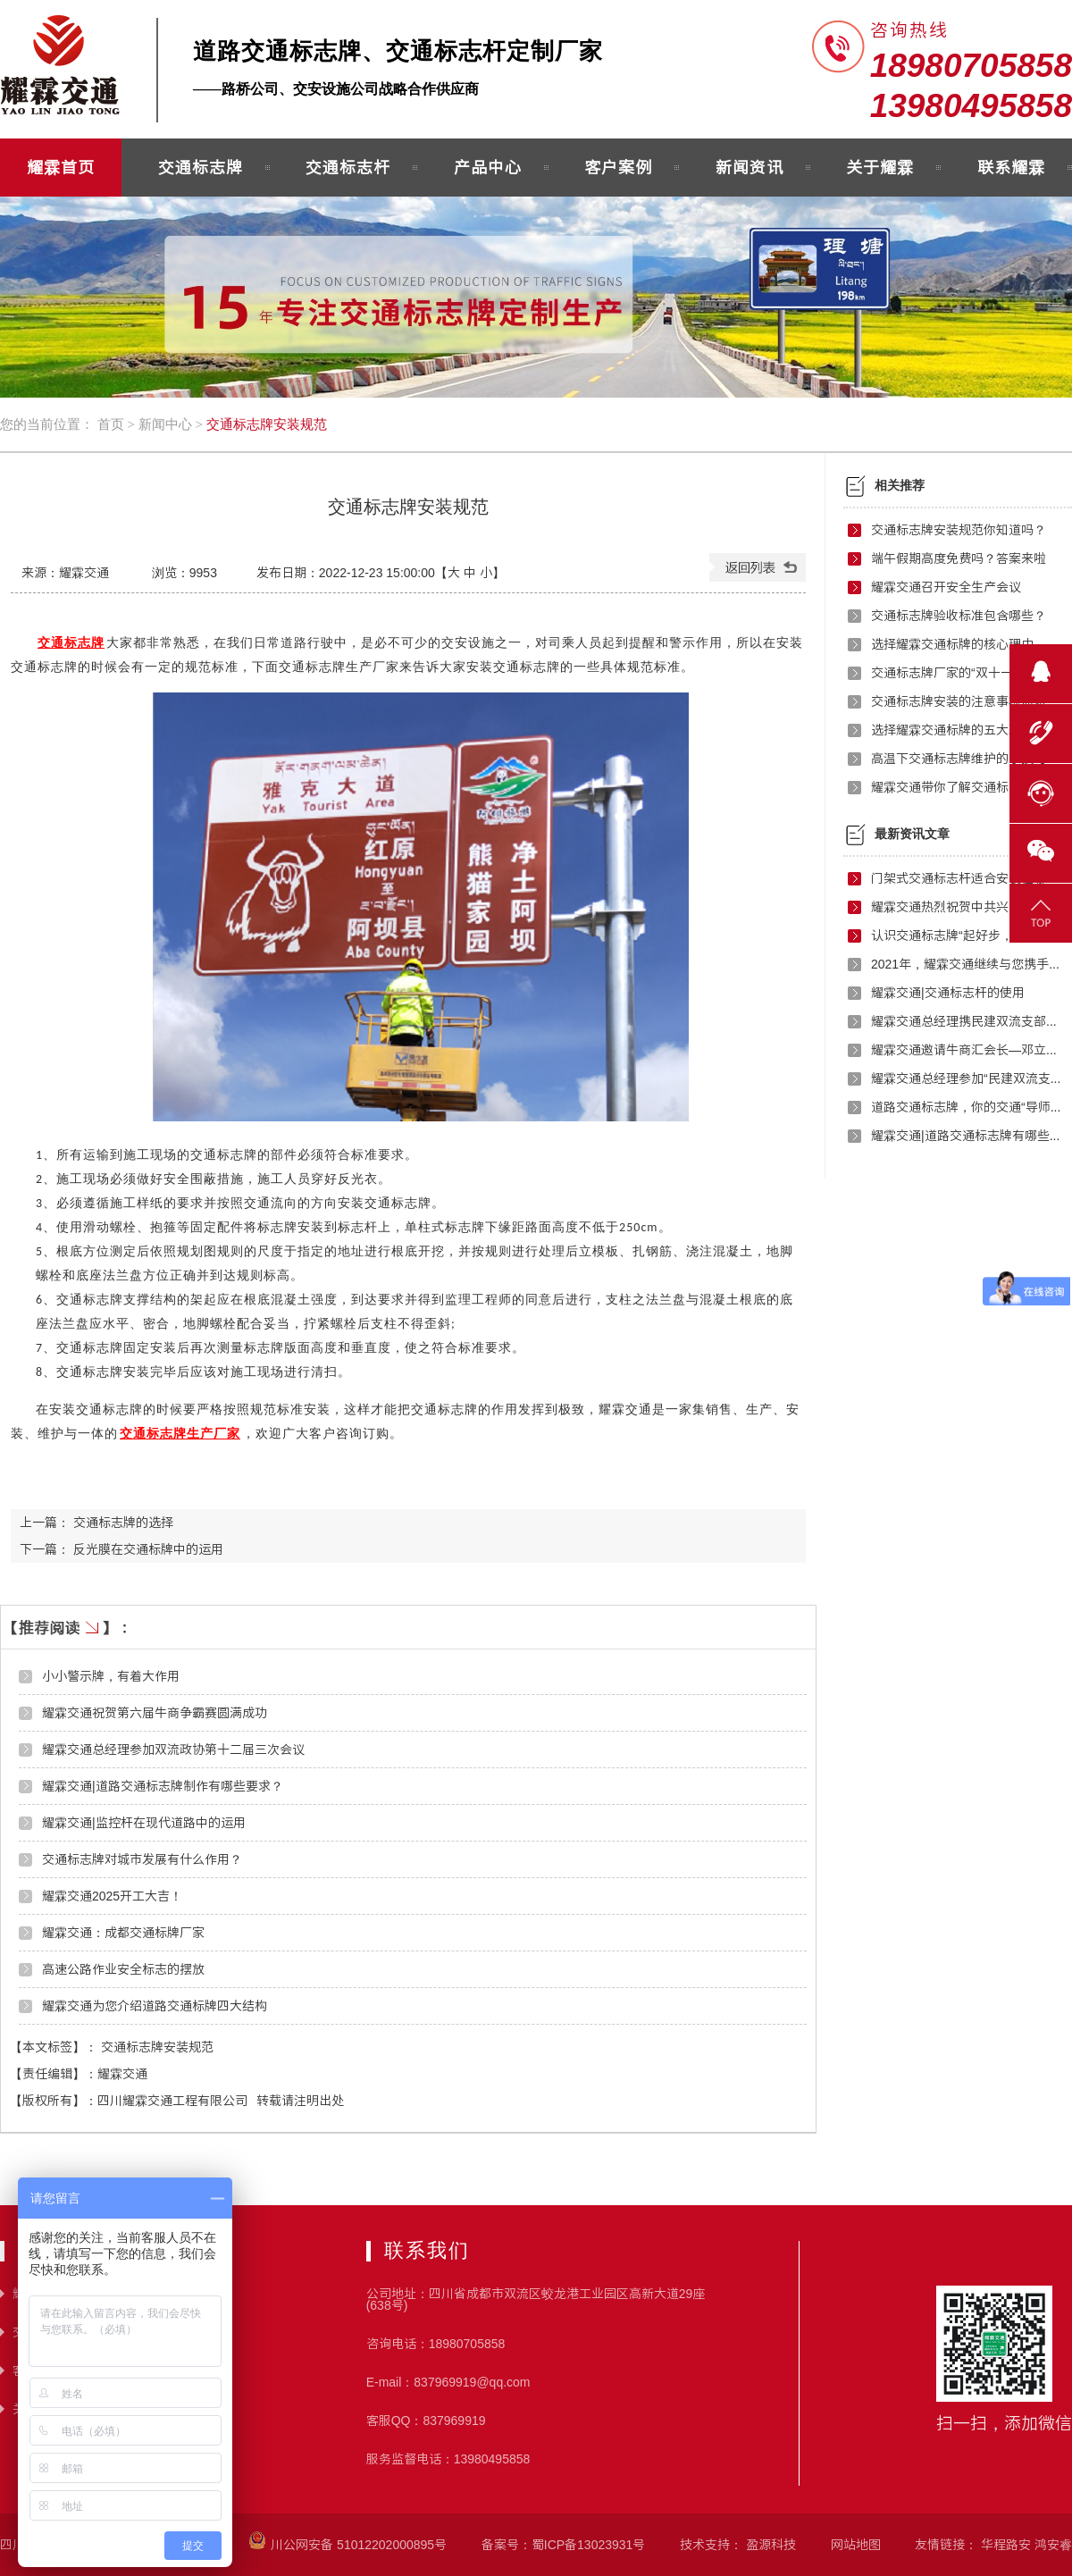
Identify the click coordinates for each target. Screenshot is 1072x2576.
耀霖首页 (61, 167)
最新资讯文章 (912, 834)
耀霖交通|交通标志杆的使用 (948, 992)
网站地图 (856, 2544)
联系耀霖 (1011, 167)
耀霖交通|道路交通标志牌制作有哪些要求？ (162, 1786)
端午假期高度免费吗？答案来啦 (958, 558)
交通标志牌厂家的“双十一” (944, 673)
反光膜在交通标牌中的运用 (148, 1549)
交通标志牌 (200, 167)
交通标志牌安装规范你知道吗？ (958, 530)
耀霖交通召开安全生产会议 (946, 587)
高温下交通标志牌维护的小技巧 (958, 758)
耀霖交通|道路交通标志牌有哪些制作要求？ (966, 1135)
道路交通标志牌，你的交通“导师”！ (966, 1107)
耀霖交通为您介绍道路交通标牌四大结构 (154, 2006)
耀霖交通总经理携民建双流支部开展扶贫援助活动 (966, 1021)
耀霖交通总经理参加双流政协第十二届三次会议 (173, 1749)
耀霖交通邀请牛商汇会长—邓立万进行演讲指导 (966, 1050)
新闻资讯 (749, 167)
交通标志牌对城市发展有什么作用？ (142, 1859)
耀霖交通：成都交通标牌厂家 (123, 1932)
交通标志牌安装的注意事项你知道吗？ (966, 701)
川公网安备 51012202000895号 (347, 2544)
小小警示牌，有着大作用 (111, 1676)
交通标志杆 (348, 167)
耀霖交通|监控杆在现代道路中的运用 (144, 1823)
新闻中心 (165, 424)
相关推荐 (900, 485)
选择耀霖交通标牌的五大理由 (952, 730)
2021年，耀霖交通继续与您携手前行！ (966, 964)
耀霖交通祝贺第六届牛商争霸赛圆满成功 (154, 1713)
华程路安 (1006, 2544)
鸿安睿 (1053, 2544)
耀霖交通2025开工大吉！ (112, 1896)
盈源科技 (771, 2544)
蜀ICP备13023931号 (589, 2544)
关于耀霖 (880, 167)
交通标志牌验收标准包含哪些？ (958, 615)
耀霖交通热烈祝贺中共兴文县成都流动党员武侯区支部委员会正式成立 (966, 907)
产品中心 (488, 167)
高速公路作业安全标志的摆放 (123, 1969)
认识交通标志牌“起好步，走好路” (962, 935)
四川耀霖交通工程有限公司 (172, 2100)
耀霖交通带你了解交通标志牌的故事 (966, 787)
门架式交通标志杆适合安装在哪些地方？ (966, 878)
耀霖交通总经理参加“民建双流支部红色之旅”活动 (966, 1078)
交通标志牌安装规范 (266, 424)
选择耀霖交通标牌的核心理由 (952, 644)
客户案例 (618, 167)
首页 (110, 424)
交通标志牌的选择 (123, 1522)
